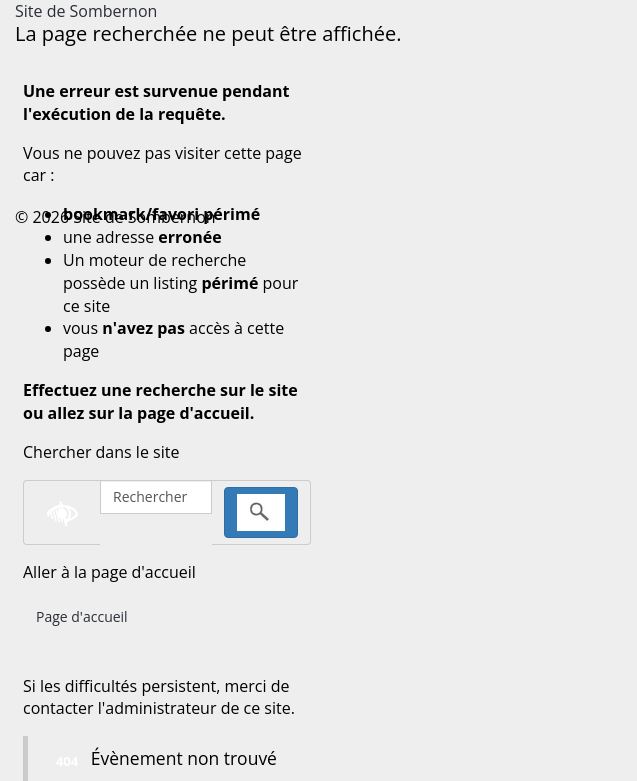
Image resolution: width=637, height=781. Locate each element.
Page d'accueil (82, 616)
